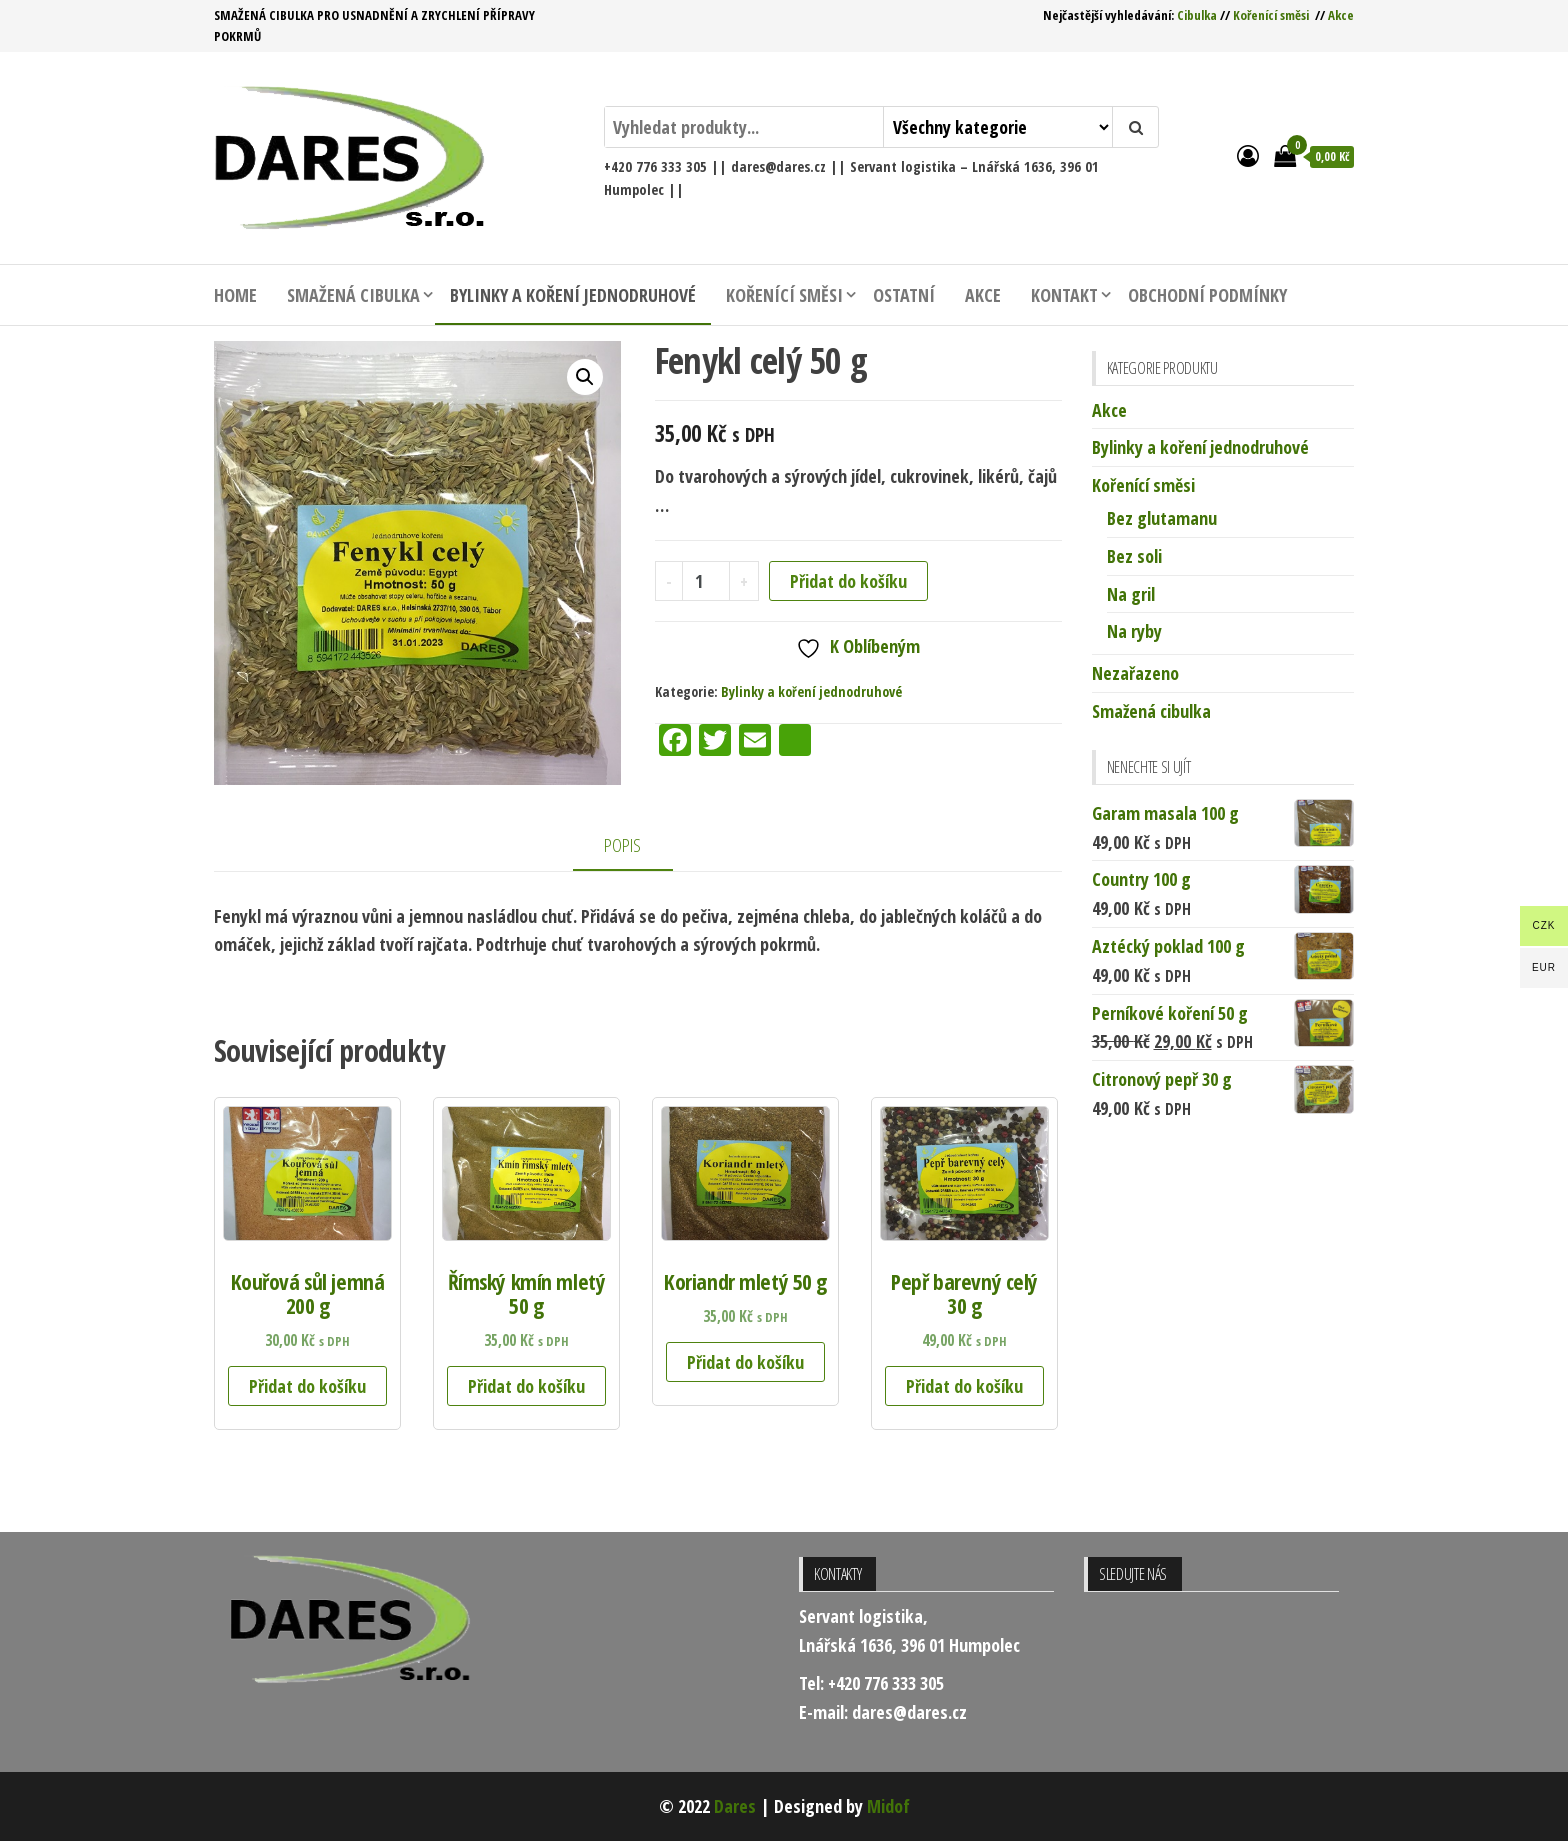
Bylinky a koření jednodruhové (573, 295)
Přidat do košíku (848, 581)
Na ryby (1134, 631)
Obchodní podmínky (1207, 295)
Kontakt (1064, 295)
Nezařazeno (1135, 673)
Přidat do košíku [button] (307, 1386)
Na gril (1131, 594)
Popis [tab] (622, 845)
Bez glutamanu (1162, 518)
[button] (585, 377)
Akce (1341, 15)
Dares (735, 1806)
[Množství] (706, 581)
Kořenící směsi (1271, 15)
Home (235, 295)
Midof (888, 1806)
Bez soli (1134, 556)
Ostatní (904, 295)
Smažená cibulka (353, 295)
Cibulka (1197, 15)
